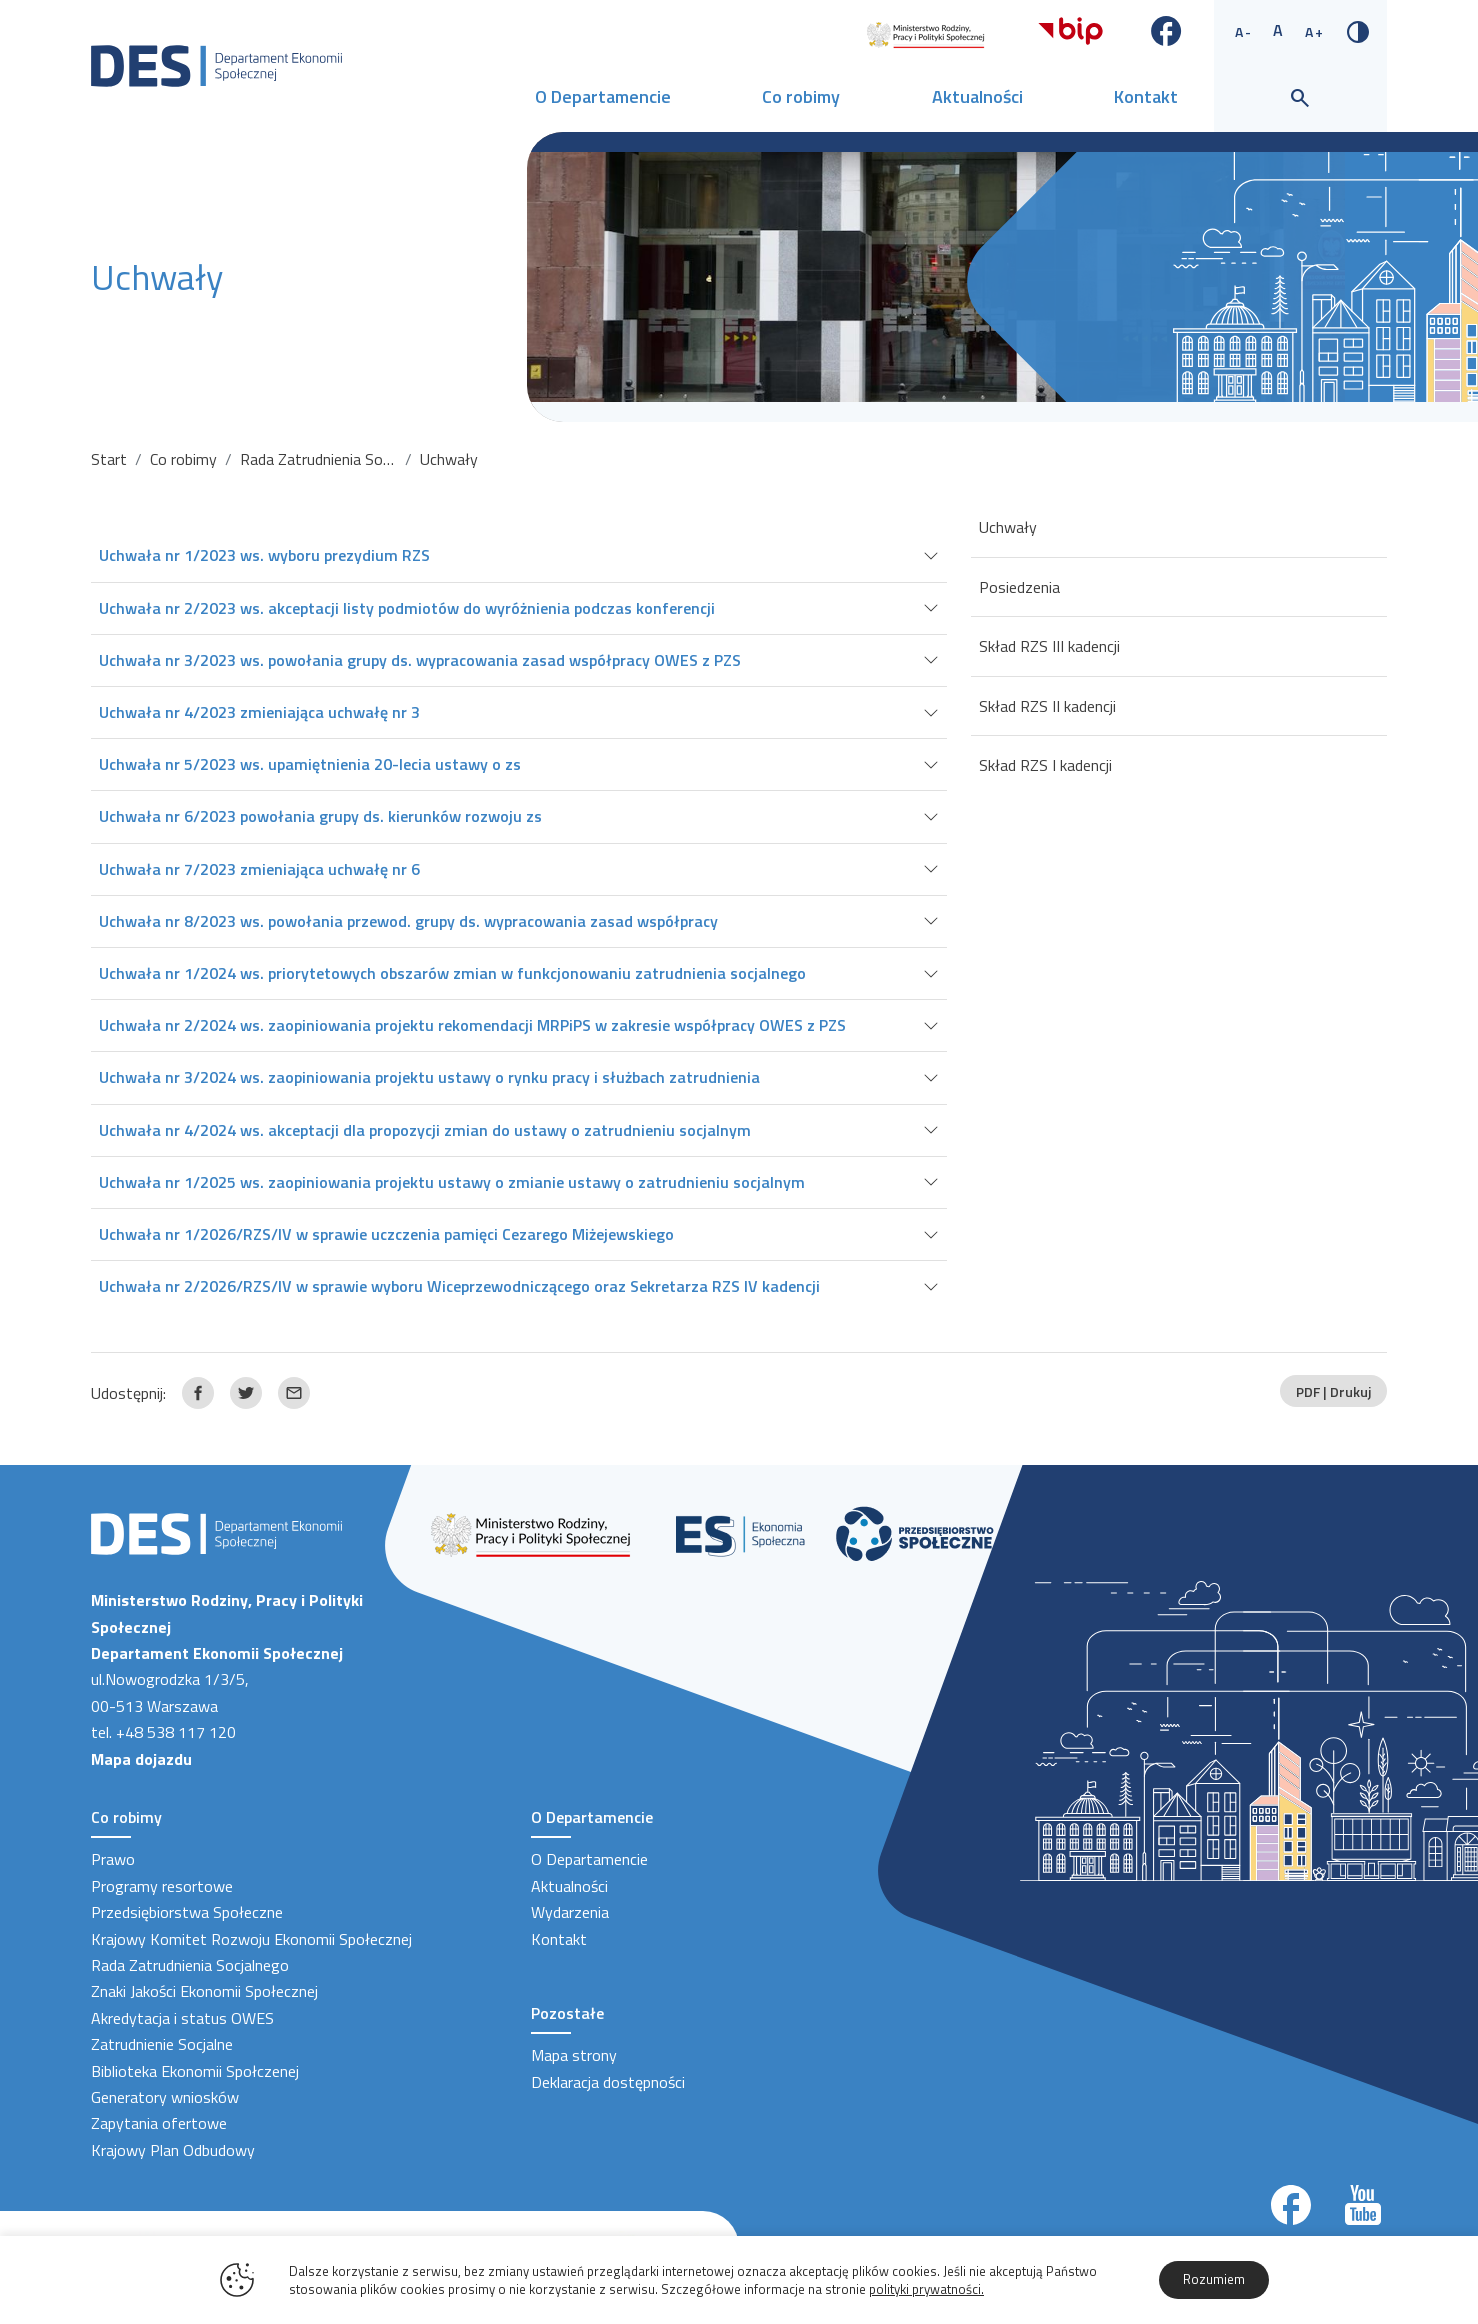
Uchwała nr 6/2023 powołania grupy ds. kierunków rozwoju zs (320, 816)
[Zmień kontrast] (1358, 30)
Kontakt (1146, 96)
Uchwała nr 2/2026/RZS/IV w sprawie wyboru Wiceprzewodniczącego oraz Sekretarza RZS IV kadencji (459, 1286)
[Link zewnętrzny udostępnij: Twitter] (246, 1393)
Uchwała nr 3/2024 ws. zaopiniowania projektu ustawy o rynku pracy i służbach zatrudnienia (429, 1077)
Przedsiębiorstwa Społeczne (187, 1912)
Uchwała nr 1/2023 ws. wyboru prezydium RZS (264, 555)
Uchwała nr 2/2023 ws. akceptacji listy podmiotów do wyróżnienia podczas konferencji (407, 608)
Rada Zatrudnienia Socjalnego (339, 459)
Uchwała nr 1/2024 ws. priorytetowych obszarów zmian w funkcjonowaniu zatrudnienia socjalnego (452, 973)
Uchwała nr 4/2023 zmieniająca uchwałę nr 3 (259, 712)
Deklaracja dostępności (608, 2082)
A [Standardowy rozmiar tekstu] (1279, 30)
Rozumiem (1214, 2279)
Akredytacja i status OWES (182, 2018)
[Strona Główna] (216, 64)
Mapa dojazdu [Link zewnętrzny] (141, 1759)
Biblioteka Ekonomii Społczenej (195, 2071)
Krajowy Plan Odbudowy (173, 2150)
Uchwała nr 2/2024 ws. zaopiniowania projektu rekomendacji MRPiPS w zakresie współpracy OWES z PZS (472, 1025)
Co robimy (801, 96)
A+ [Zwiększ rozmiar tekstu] (1315, 31)
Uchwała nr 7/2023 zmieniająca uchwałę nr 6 (259, 869)
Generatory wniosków (165, 2097)
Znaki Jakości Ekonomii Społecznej (204, 1991)
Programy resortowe (162, 1886)
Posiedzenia (1019, 587)
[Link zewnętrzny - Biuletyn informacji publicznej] (1070, 29)
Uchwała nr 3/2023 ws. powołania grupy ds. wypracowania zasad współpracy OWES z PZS (420, 660)
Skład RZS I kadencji (1045, 765)
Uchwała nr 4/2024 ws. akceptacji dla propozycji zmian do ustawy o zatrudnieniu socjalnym (425, 1130)
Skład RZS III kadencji (1049, 646)
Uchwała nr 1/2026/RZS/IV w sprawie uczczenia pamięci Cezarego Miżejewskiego (386, 1234)
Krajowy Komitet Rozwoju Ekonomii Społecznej (251, 1939)
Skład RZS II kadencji (1047, 706)
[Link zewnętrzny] (925, 33)
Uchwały (1008, 527)
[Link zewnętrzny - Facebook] (1166, 29)
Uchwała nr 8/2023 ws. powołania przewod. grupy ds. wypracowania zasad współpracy (408, 921)
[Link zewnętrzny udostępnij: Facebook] (198, 1393)
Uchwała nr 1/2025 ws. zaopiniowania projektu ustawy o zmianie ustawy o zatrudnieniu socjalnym (452, 1182)
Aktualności (977, 96)
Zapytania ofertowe (159, 2123)
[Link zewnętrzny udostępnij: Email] (294, 1393)
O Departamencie (603, 96)
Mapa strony (574, 2055)
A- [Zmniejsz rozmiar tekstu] (1244, 31)
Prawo (113, 1859)
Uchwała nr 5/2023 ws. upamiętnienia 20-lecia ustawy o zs (310, 764)
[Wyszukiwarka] (1300, 99)
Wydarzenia (570, 1912)
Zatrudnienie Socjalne (162, 2044)
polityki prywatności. (926, 2289)
